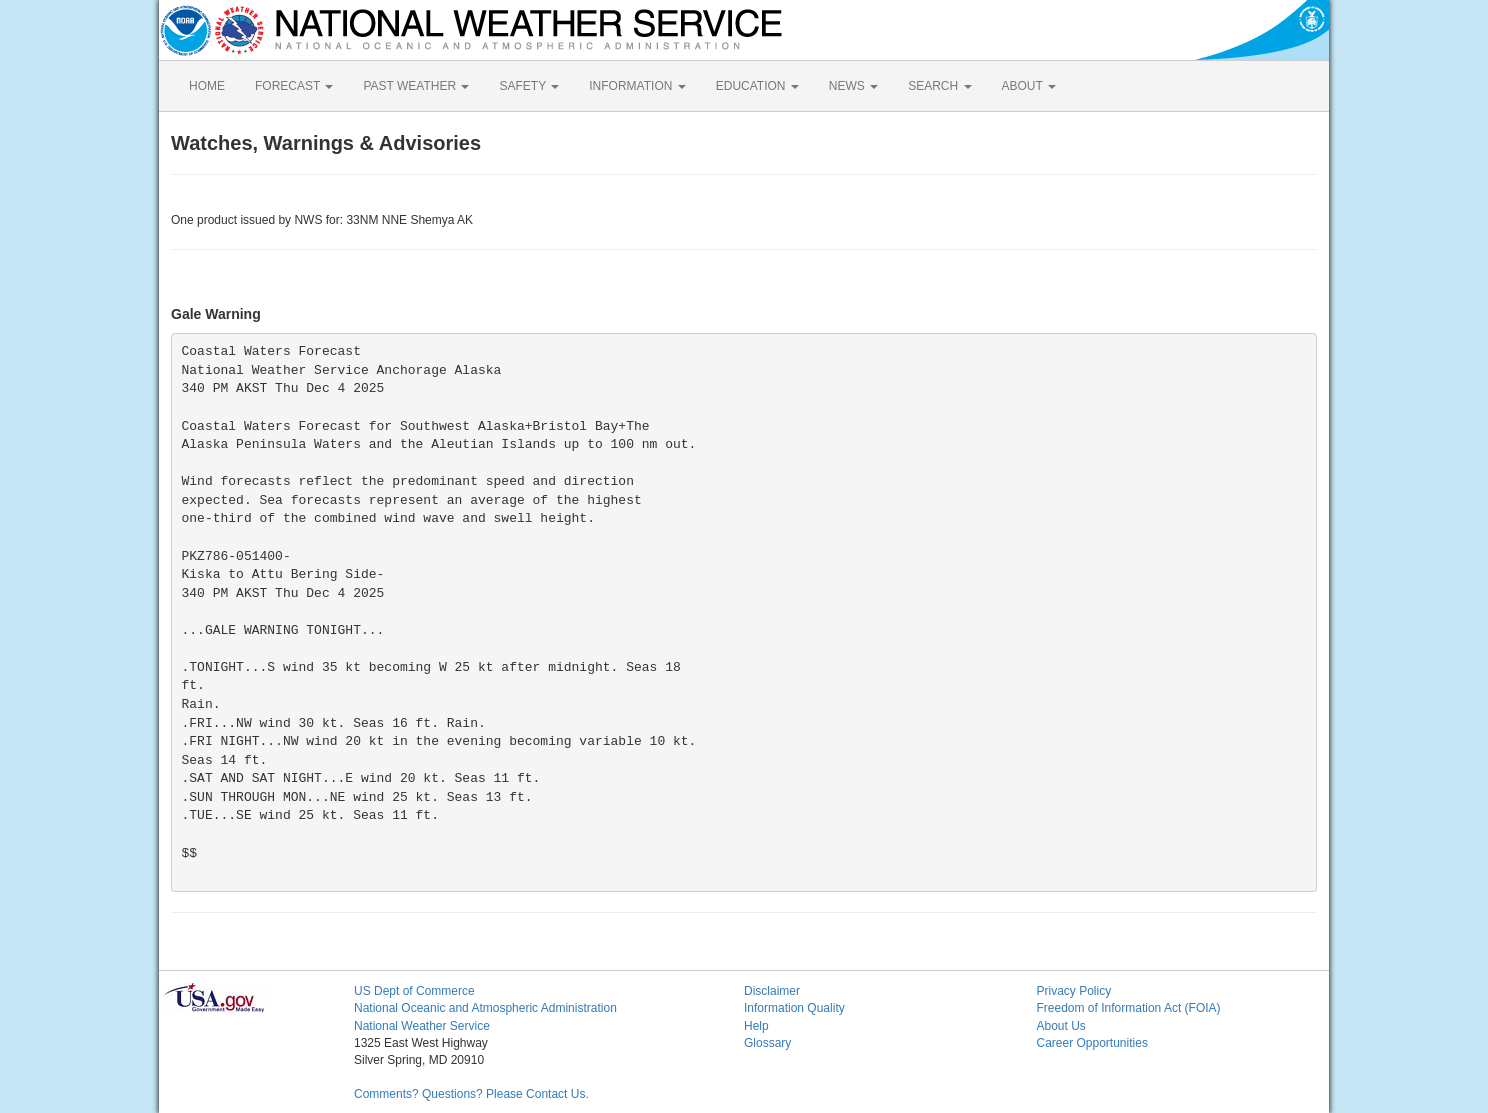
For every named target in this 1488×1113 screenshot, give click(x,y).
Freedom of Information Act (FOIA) (1129, 1008)
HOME (207, 86)
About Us (1061, 1026)
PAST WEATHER (416, 86)
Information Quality (794, 1008)
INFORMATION (637, 86)
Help (756, 1026)
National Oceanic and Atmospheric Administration (485, 1008)
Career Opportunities (1092, 1043)
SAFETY (529, 86)
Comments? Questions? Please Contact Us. (471, 1094)
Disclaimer (772, 991)
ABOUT (1029, 86)
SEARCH (939, 86)
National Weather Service (422, 1026)
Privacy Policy (1074, 991)
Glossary (767, 1043)
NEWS (853, 86)
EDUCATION (757, 86)
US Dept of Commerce (414, 991)
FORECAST (294, 86)
